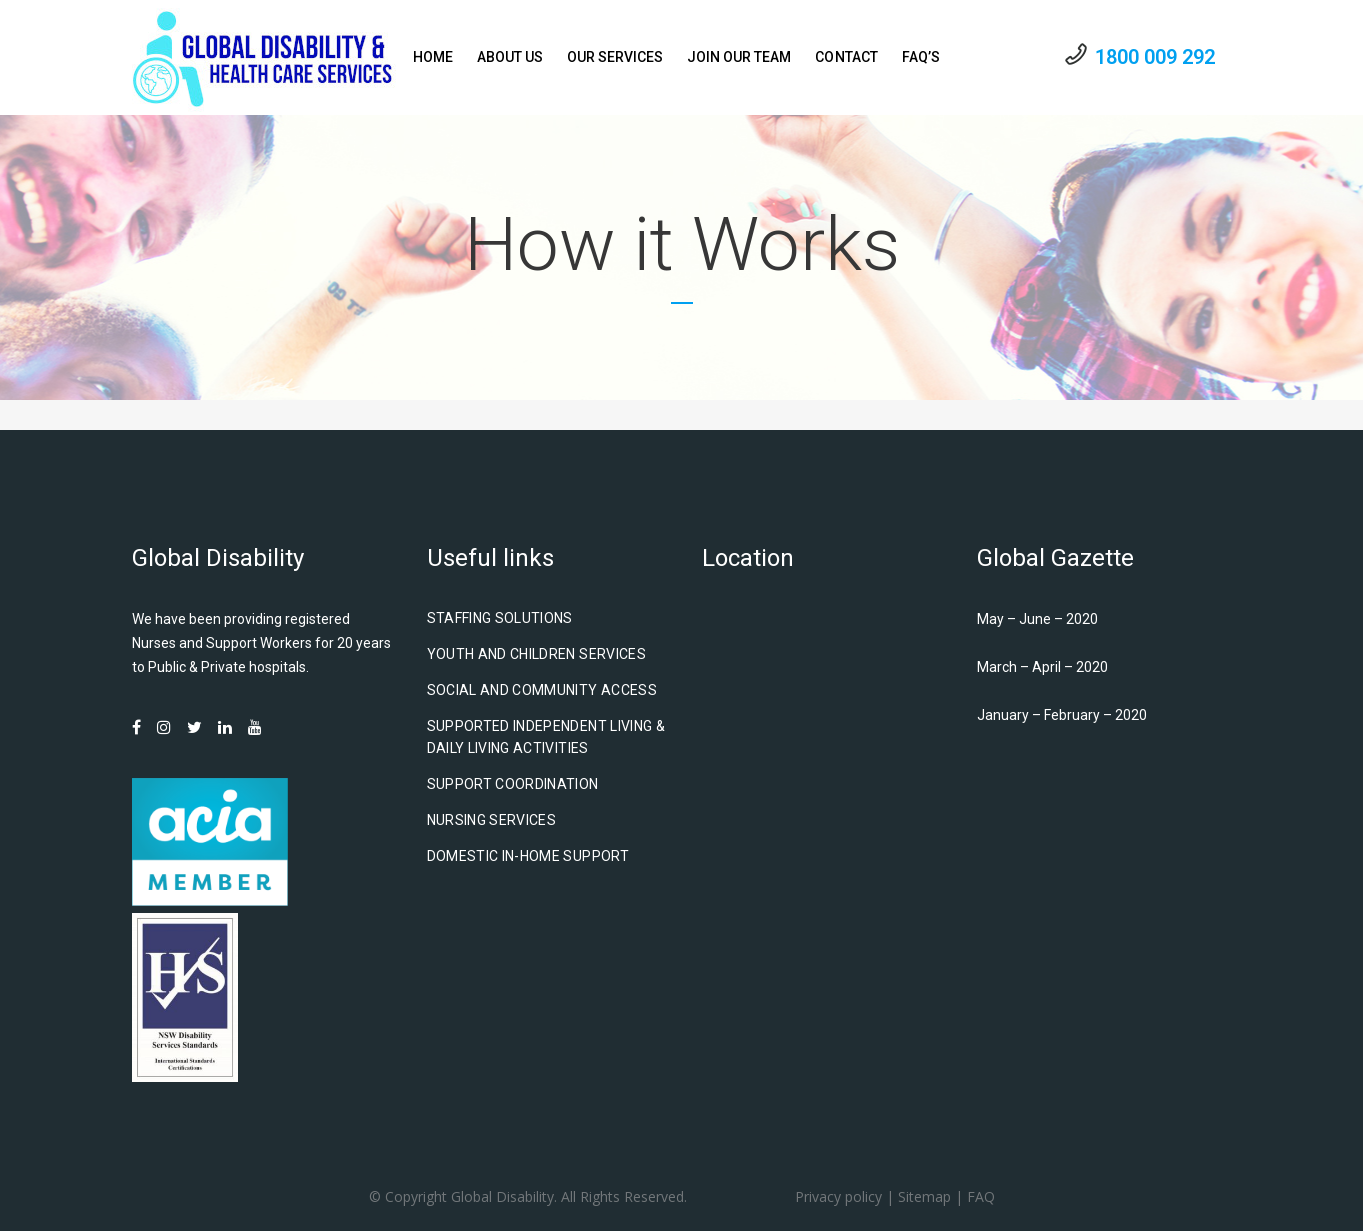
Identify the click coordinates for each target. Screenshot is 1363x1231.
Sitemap (924, 1196)
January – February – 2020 (1062, 715)
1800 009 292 (1155, 57)
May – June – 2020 (1037, 619)
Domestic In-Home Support (528, 856)
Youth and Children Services (536, 654)
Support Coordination (513, 784)
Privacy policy (838, 1196)
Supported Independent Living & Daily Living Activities (546, 737)
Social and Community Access (542, 690)
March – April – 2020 (1042, 667)
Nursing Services (492, 820)
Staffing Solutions (500, 618)
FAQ (981, 1196)
